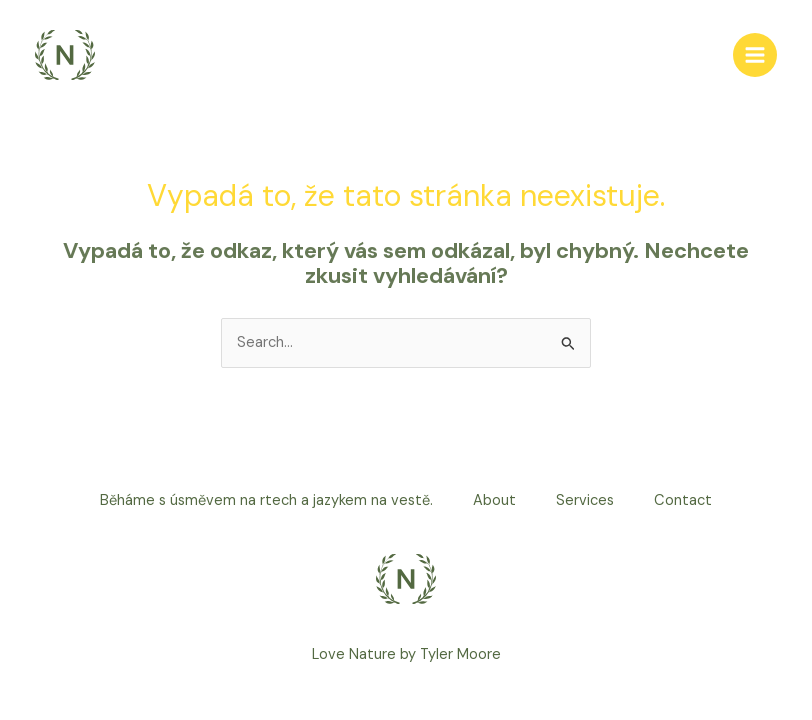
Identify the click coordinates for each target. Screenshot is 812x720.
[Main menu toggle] (755, 55)
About (494, 500)
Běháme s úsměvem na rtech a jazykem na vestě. (266, 500)
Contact (683, 500)
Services (585, 500)
